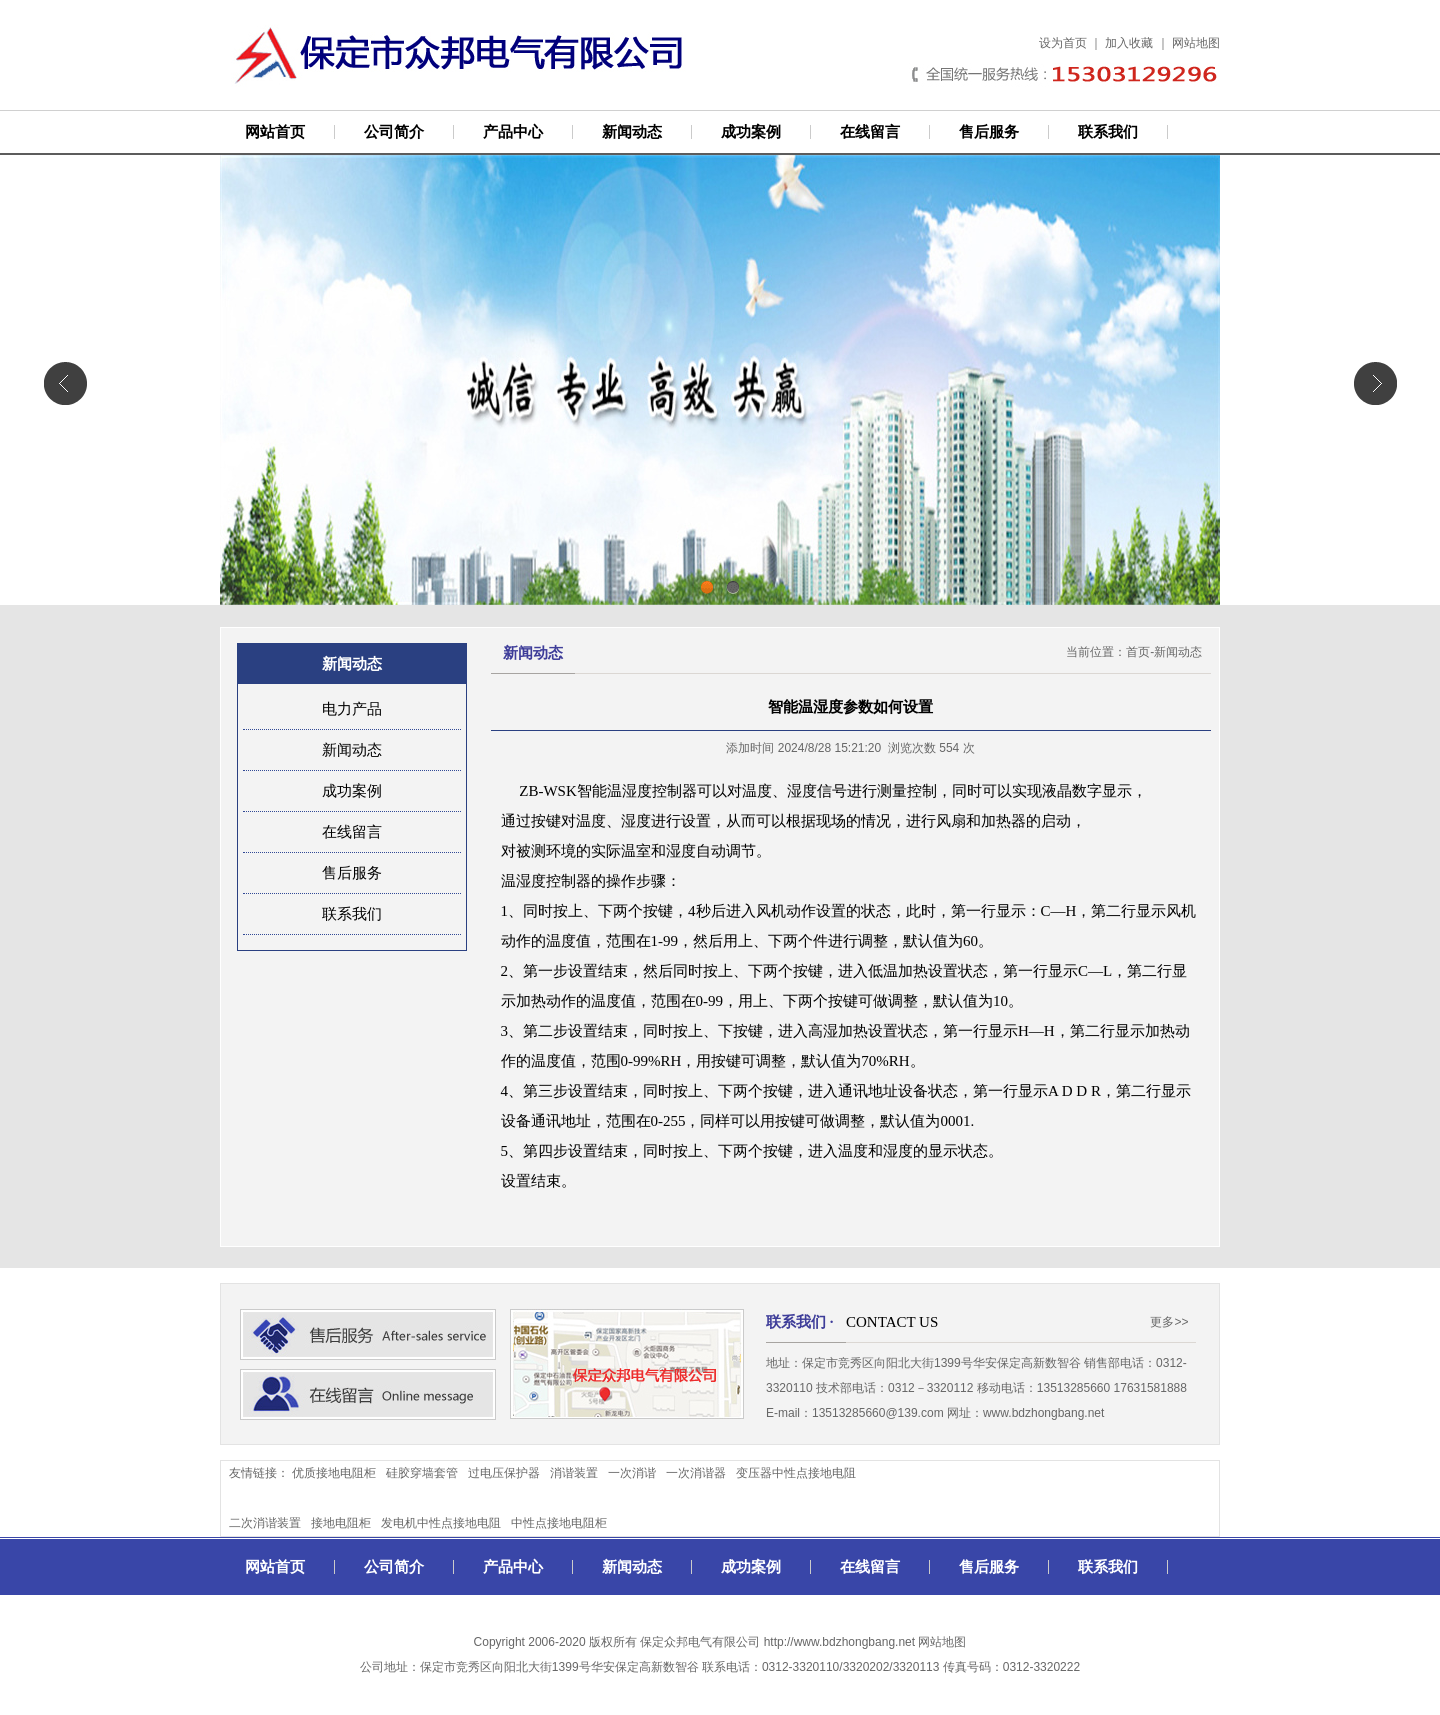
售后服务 (989, 132)
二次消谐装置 (265, 1523)
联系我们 (1108, 132)
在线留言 (870, 132)
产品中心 (513, 132)
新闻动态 (632, 132)
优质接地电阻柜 (334, 1473)
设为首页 (1063, 43)
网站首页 (275, 132)
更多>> (1169, 1322)
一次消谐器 (696, 1473)
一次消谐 (632, 1473)
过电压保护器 (504, 1473)
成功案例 (751, 132)
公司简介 (394, 132)
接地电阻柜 (341, 1523)
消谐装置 (574, 1473)
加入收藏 (1129, 43)
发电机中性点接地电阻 (441, 1523)
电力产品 (352, 709)
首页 (1138, 652)
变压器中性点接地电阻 (796, 1473)
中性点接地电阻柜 (559, 1523)
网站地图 (1196, 43)
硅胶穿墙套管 (422, 1473)
